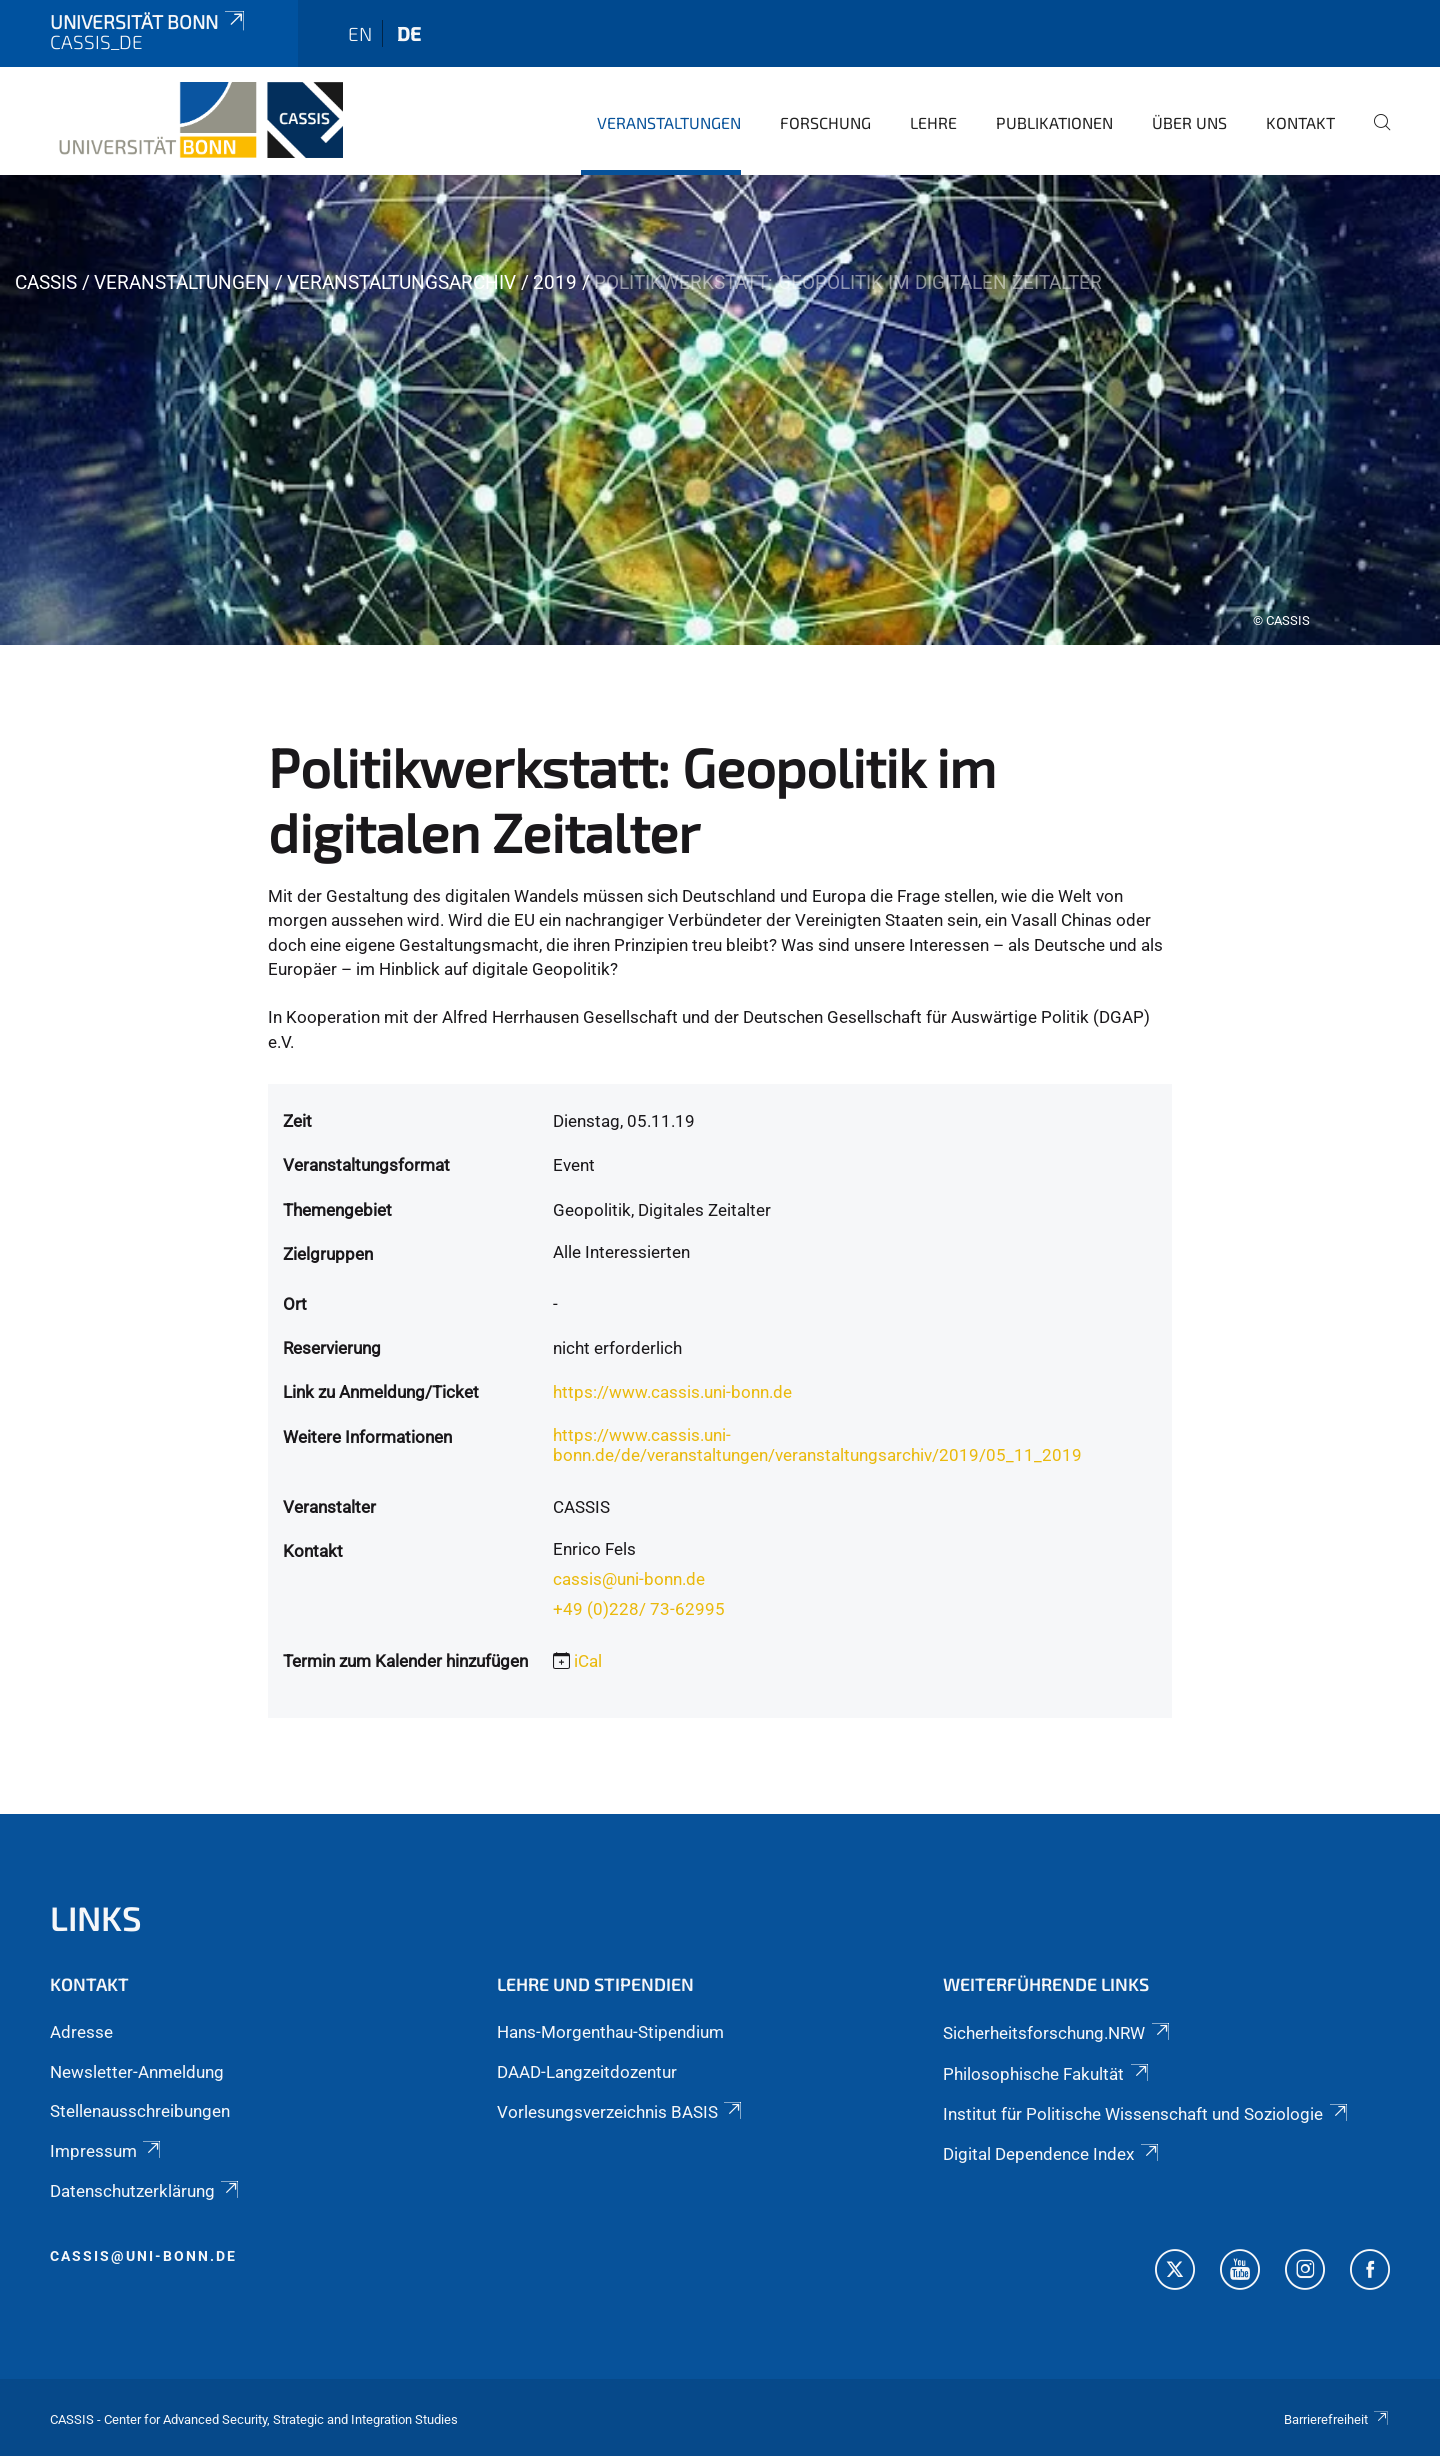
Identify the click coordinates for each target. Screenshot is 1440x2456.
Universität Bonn (149, 21)
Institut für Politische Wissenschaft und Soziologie (1146, 2114)
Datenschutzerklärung (146, 2191)
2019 (555, 282)
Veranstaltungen (669, 122)
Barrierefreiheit (1337, 2419)
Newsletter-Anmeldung (137, 2072)
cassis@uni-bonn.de (629, 1579)
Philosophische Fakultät (1047, 2074)
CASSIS (46, 282)
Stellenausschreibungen (140, 2111)
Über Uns (1189, 122)
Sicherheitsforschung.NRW (1057, 2033)
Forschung (825, 122)
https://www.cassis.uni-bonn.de (672, 1392)
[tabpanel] (720, 410)
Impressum (107, 2151)
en (360, 33)
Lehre (933, 122)
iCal (588, 1661)
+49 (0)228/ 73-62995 (639, 1609)
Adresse (81, 2032)
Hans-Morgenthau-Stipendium (610, 2032)
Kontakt (1300, 122)
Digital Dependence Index (1052, 2154)
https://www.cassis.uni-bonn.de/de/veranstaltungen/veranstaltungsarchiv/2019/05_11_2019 (817, 1445)
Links (96, 1917)
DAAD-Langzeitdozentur (587, 2072)
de (409, 33)
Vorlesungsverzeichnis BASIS (621, 2112)
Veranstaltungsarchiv (401, 282)
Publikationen (1054, 122)
